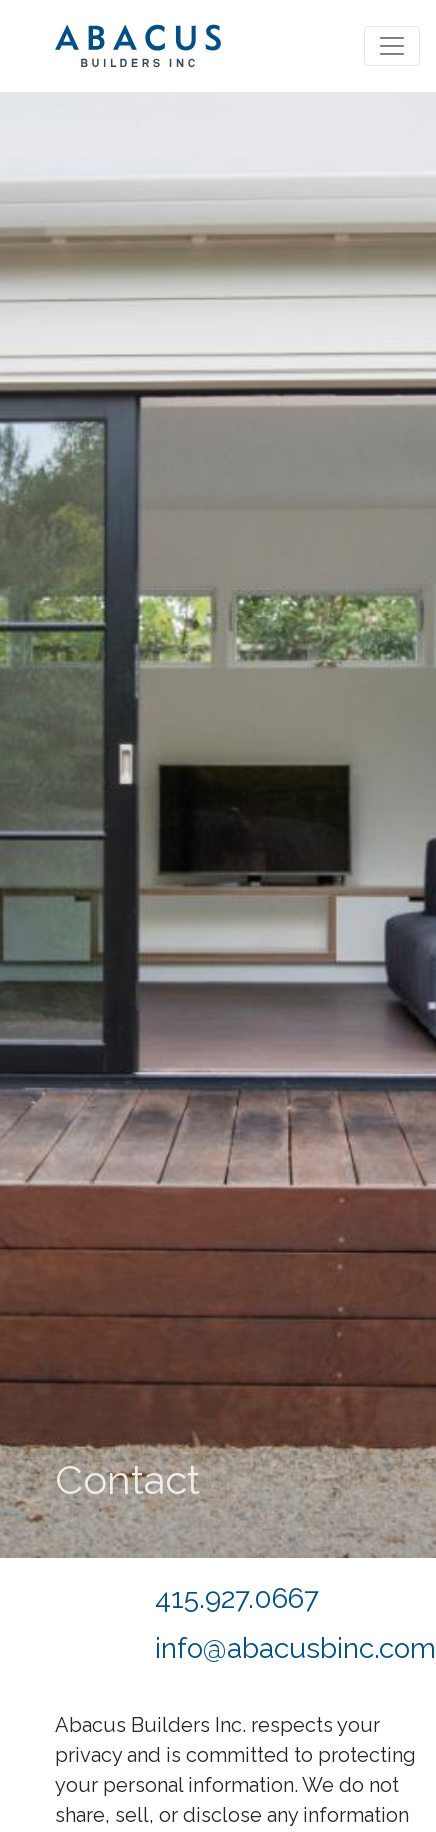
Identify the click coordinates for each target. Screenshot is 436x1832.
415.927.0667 (237, 1598)
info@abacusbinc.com (295, 1648)
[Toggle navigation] (392, 46)
